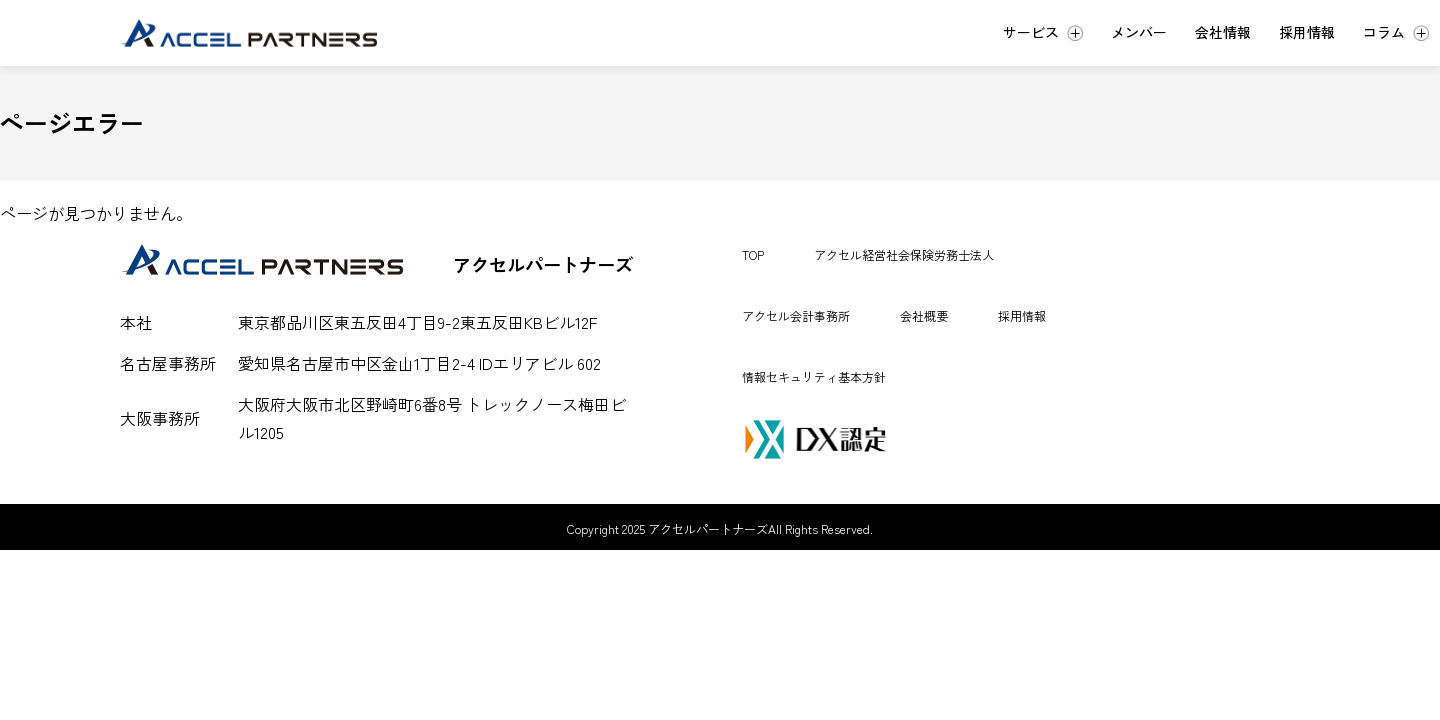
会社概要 (924, 315)
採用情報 (1022, 315)
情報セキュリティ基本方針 (814, 376)
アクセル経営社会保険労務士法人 (904, 254)
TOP (753, 254)
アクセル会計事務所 (796, 315)
